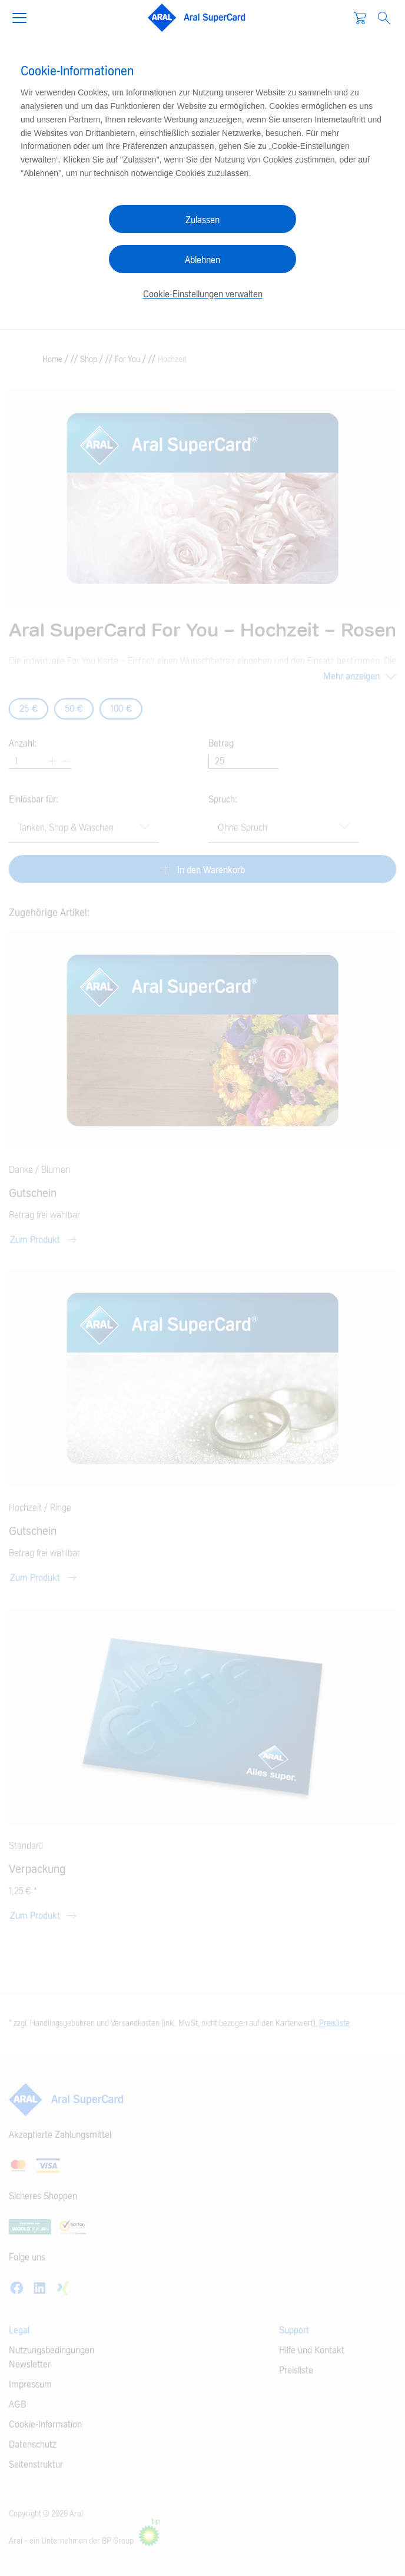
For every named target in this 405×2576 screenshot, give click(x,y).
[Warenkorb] (360, 17)
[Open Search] (384, 18)
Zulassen (202, 220)
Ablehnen (202, 260)
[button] (24, 16)
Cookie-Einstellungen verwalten (203, 294)
